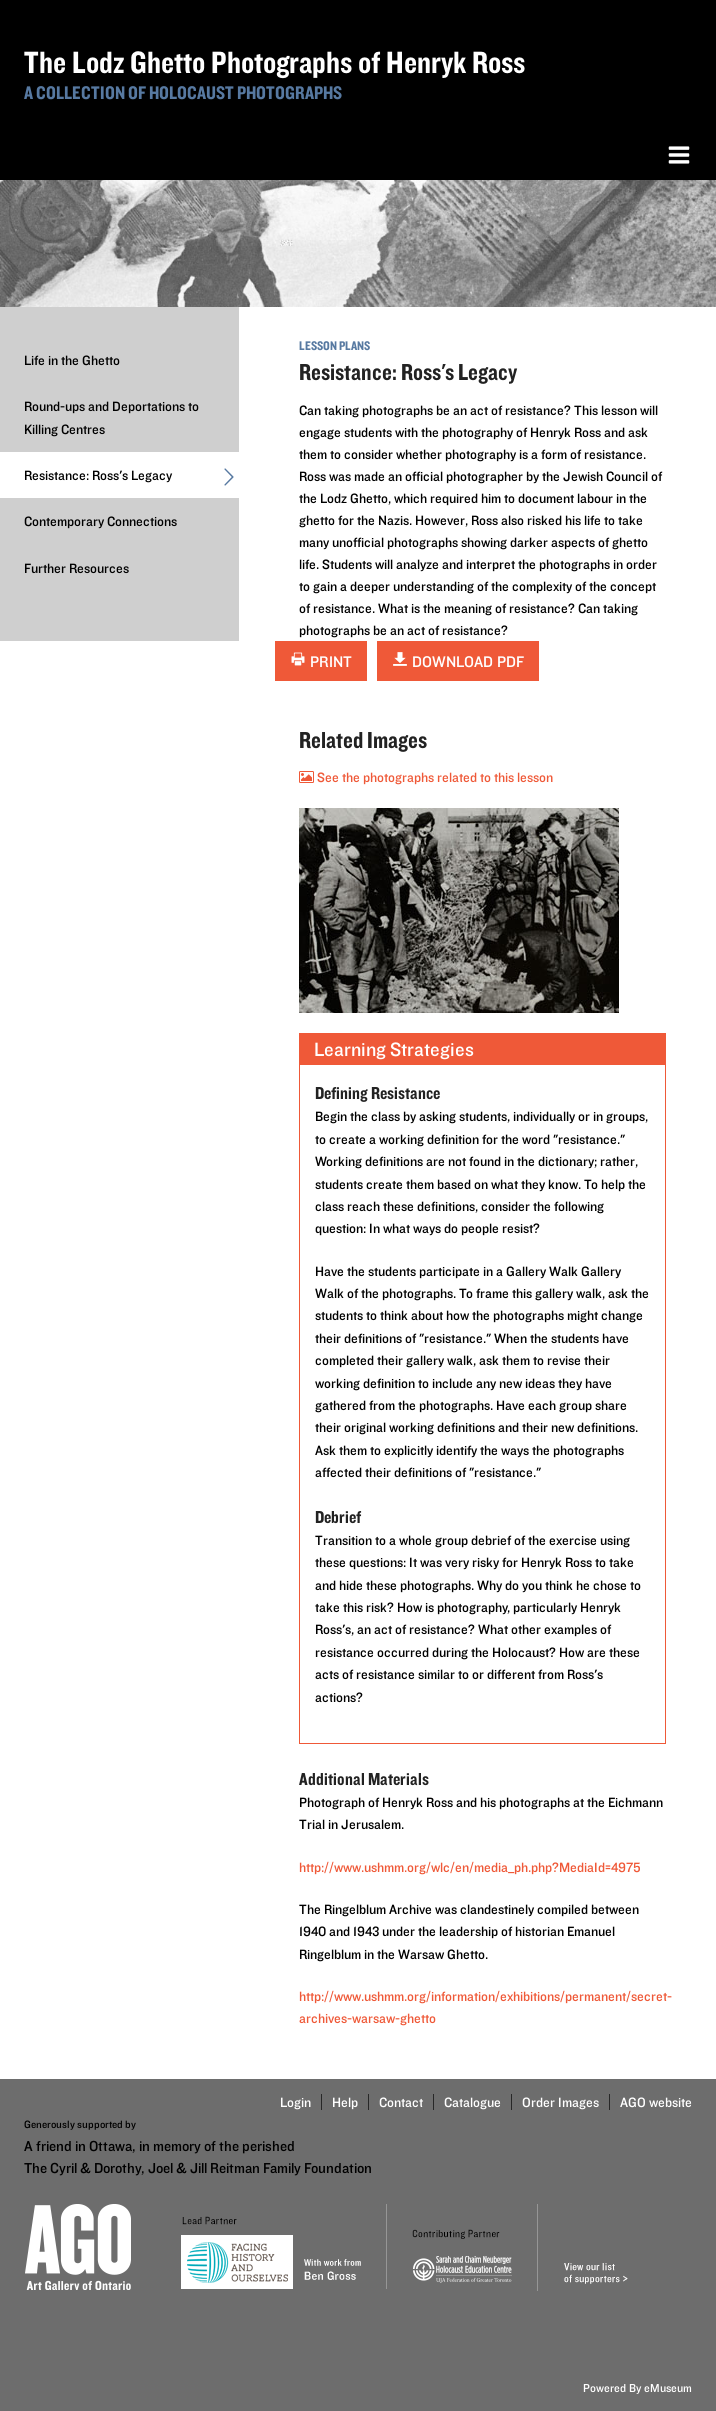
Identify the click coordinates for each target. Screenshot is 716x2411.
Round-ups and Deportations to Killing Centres (111, 417)
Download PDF (458, 661)
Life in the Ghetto (72, 360)
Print (321, 661)
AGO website (656, 2102)
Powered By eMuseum (637, 2387)
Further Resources (76, 568)
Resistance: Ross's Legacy (131, 480)
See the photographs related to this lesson (426, 777)
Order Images (560, 2102)
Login (295, 2102)
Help (345, 2102)
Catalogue (472, 2102)
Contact (401, 2102)
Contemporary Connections (100, 521)
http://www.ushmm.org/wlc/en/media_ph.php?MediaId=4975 (470, 1867)
